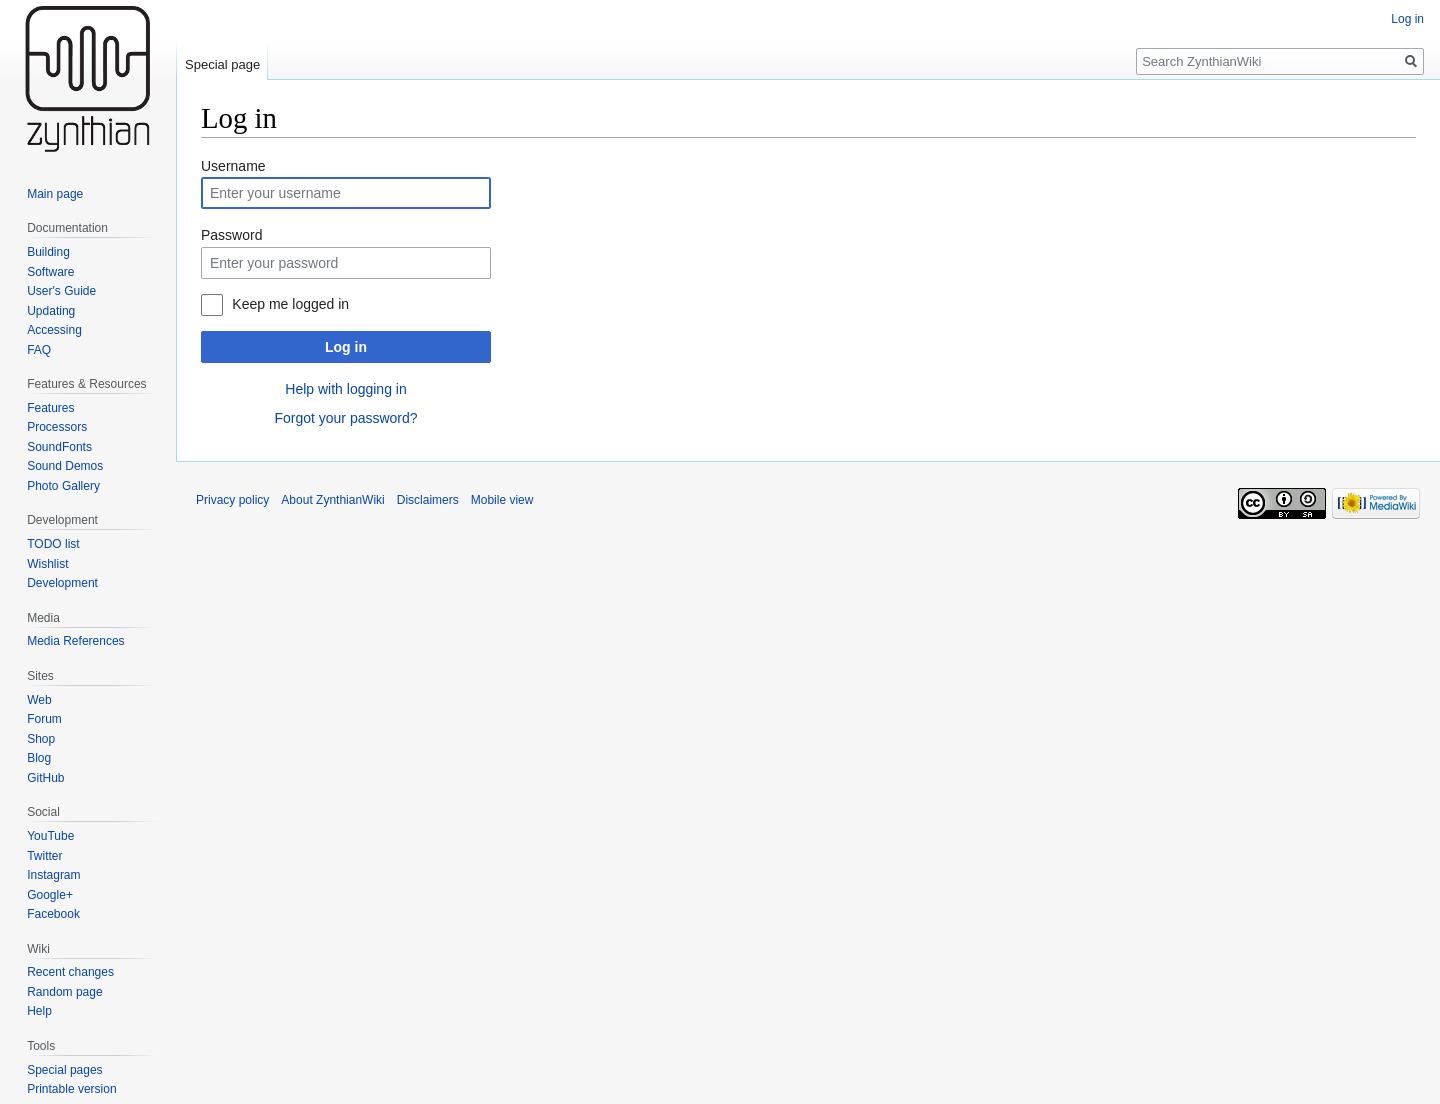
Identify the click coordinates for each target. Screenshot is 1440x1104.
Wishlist (47, 564)
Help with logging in (345, 389)
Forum (44, 719)
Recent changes (70, 972)
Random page (64, 992)
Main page (55, 194)
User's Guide (61, 291)
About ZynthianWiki (332, 500)
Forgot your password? (345, 418)
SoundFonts (59, 447)
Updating (51, 311)
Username (233, 166)
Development (62, 583)
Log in (346, 347)
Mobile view (502, 500)
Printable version (71, 1089)
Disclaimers (428, 500)
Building (48, 252)
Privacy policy (232, 500)
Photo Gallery (63, 486)
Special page (222, 64)
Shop (41, 739)
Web (39, 700)
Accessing (54, 330)
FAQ (39, 350)
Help (39, 1011)
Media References (75, 641)
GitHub (45, 778)
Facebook (53, 914)
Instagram (53, 875)
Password (231, 235)
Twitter (44, 856)
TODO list (53, 544)
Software (50, 272)
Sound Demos (65, 466)
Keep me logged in (290, 304)
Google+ (50, 895)
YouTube (50, 836)
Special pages (64, 1070)
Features (50, 408)
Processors (57, 427)
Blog (39, 758)
